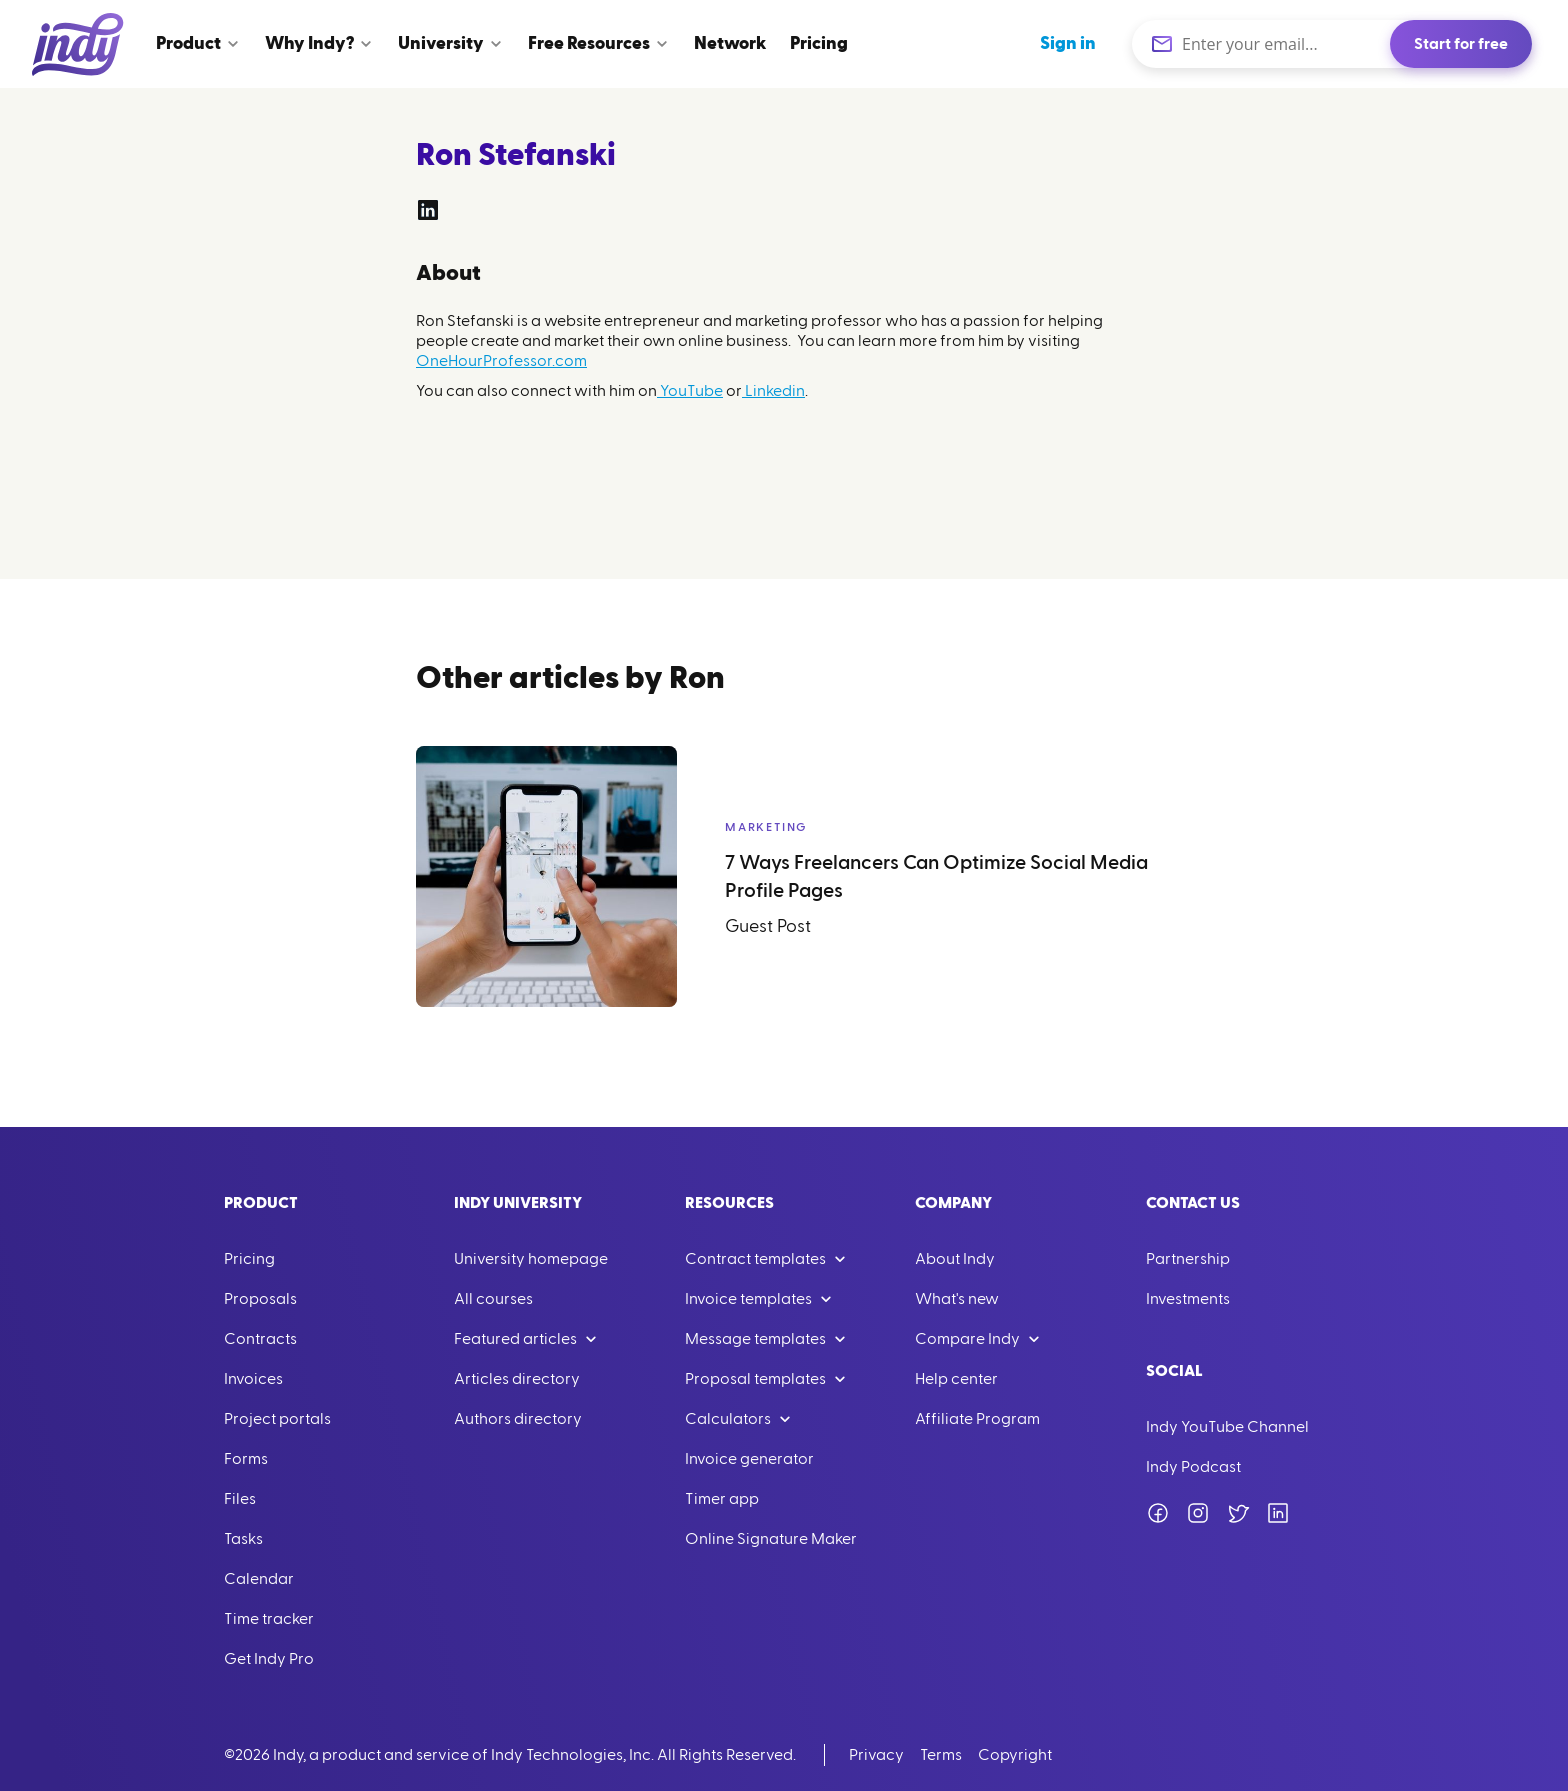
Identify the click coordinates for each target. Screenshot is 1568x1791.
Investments (1188, 1299)
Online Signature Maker (771, 1539)
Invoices (253, 1379)
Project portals (277, 1419)
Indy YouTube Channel (1227, 1427)
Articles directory (517, 1379)
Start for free (1461, 44)
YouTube (690, 391)
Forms (246, 1459)
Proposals (260, 1299)
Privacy (876, 1755)
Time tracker (269, 1619)
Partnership (1188, 1259)
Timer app (722, 1499)
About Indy (955, 1259)
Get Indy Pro (269, 1659)
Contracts (260, 1339)
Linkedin (773, 391)
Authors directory (518, 1419)
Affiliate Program (977, 1419)
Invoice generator (749, 1459)
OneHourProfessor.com (501, 361)
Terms (941, 1755)
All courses (493, 1299)
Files (240, 1499)
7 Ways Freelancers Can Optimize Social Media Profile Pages (936, 877)
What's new (957, 1299)
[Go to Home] (78, 44)
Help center (956, 1379)
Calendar (259, 1579)
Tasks (243, 1539)
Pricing (249, 1259)
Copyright (1015, 1755)
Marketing (766, 827)
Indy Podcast (1193, 1467)
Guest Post (768, 926)
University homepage (531, 1259)
